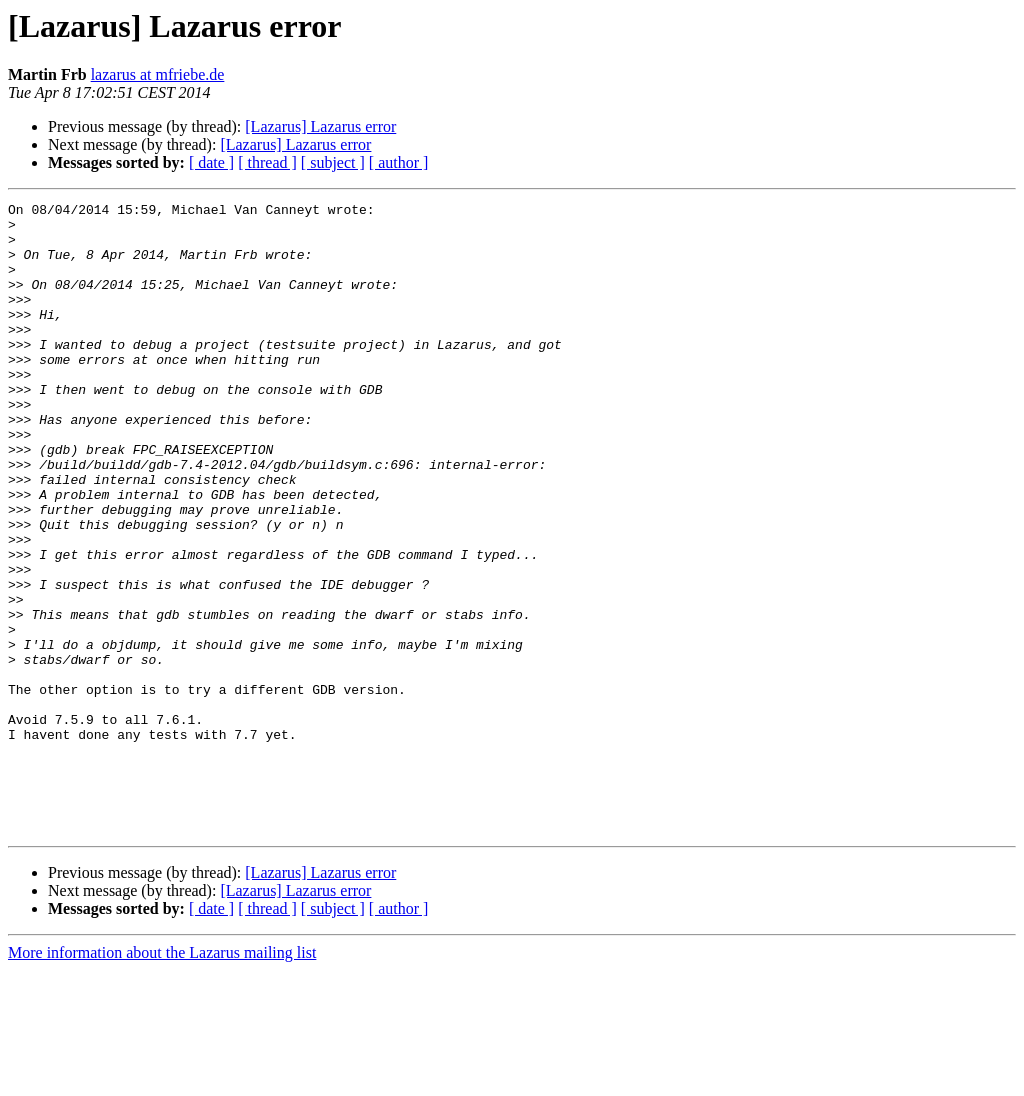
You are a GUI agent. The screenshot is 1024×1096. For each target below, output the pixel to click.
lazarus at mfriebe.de (158, 74)
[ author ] (399, 162)
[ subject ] (333, 162)
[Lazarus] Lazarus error (320, 126)
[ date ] (211, 162)
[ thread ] (267, 162)
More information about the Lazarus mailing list (162, 1078)
